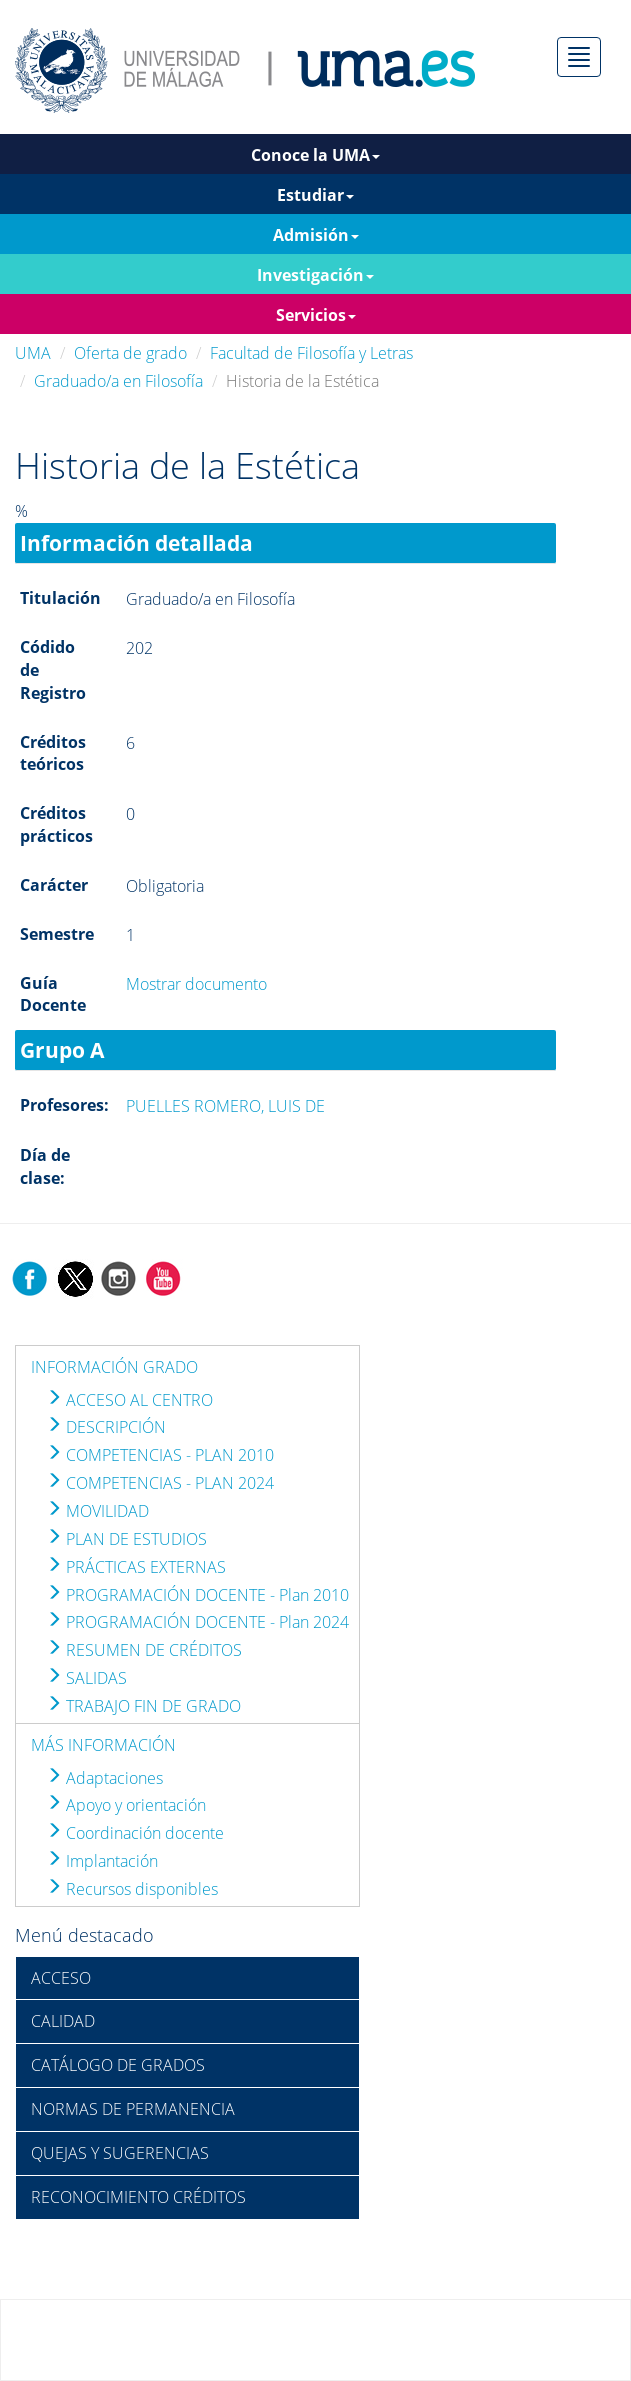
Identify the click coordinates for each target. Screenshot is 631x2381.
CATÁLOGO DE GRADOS (118, 2065)
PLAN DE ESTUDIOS (126, 1539)
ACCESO (61, 1978)
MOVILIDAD (97, 1511)
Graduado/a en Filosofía (118, 381)
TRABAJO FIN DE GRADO (143, 1706)
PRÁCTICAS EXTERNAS (136, 1567)
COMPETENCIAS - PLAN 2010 (160, 1455)
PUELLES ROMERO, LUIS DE (225, 1106)
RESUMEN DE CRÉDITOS (144, 1650)
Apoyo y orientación (126, 1805)
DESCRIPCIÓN (106, 1427)
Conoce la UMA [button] (315, 155)
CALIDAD (63, 2021)
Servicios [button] (316, 315)
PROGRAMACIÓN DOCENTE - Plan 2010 (197, 1595)
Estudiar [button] (315, 195)
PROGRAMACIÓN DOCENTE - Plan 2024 (197, 1622)
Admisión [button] (316, 235)
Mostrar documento (196, 984)
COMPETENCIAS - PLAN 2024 (160, 1483)
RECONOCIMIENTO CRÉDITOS (138, 2197)
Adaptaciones (104, 1778)
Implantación (102, 1861)
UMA (33, 353)
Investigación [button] (315, 275)
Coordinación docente (135, 1833)
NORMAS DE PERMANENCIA (133, 2109)
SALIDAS (86, 1678)
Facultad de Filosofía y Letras (311, 353)
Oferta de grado (130, 353)
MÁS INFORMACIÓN (103, 1745)
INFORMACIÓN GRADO (114, 1367)
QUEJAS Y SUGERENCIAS (120, 2153)
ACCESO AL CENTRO (129, 1400)
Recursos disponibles (132, 1889)
